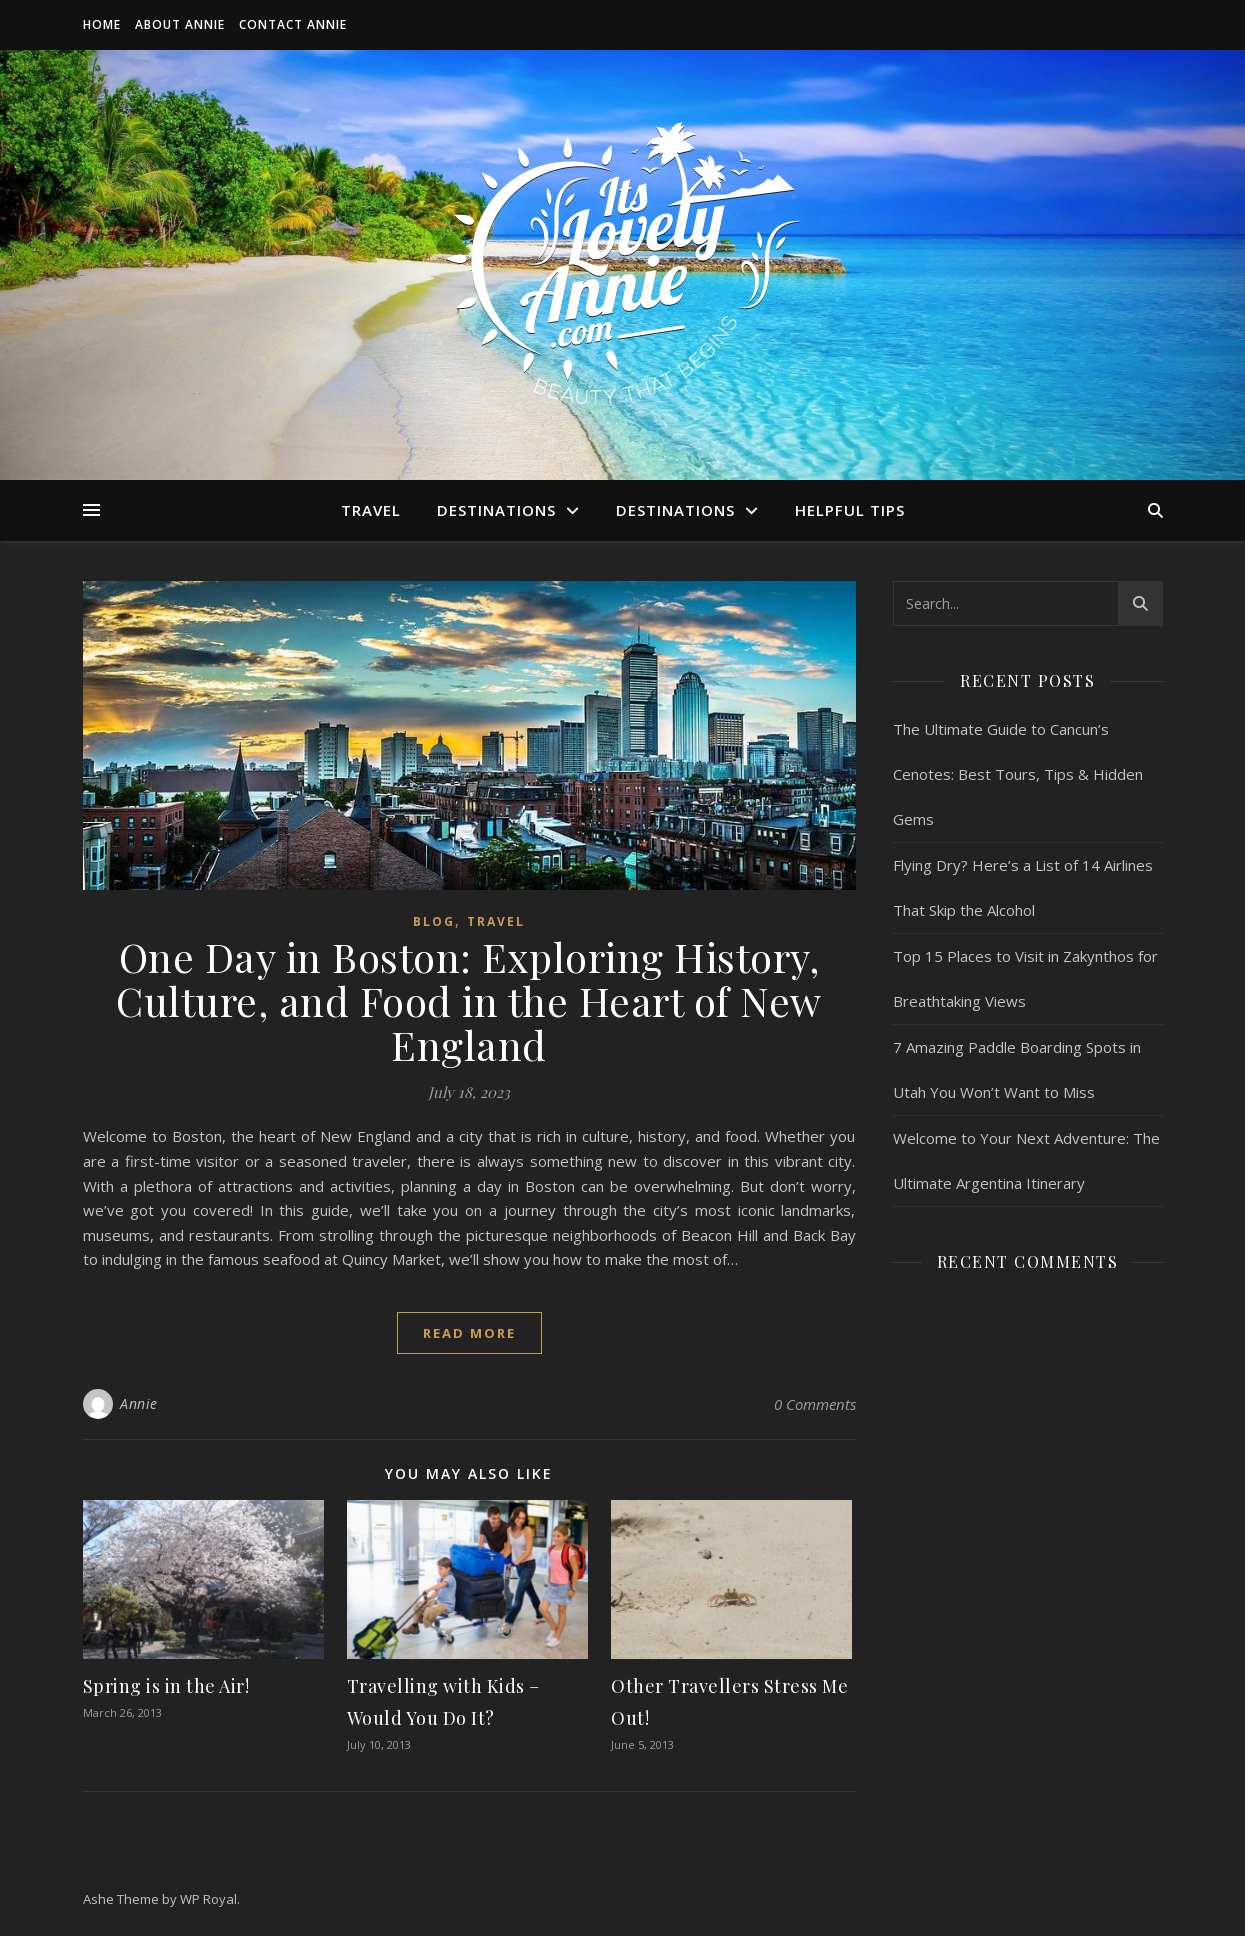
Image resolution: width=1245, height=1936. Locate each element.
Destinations (496, 510)
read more (469, 1333)
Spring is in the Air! (166, 1686)
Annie (139, 1403)
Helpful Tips (850, 510)
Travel (371, 510)
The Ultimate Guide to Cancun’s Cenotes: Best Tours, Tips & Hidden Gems (1018, 774)
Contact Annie (293, 24)
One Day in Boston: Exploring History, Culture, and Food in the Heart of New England (469, 1000)
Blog (434, 921)
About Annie (180, 24)
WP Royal (208, 1899)
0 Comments (815, 1404)
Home (102, 24)
